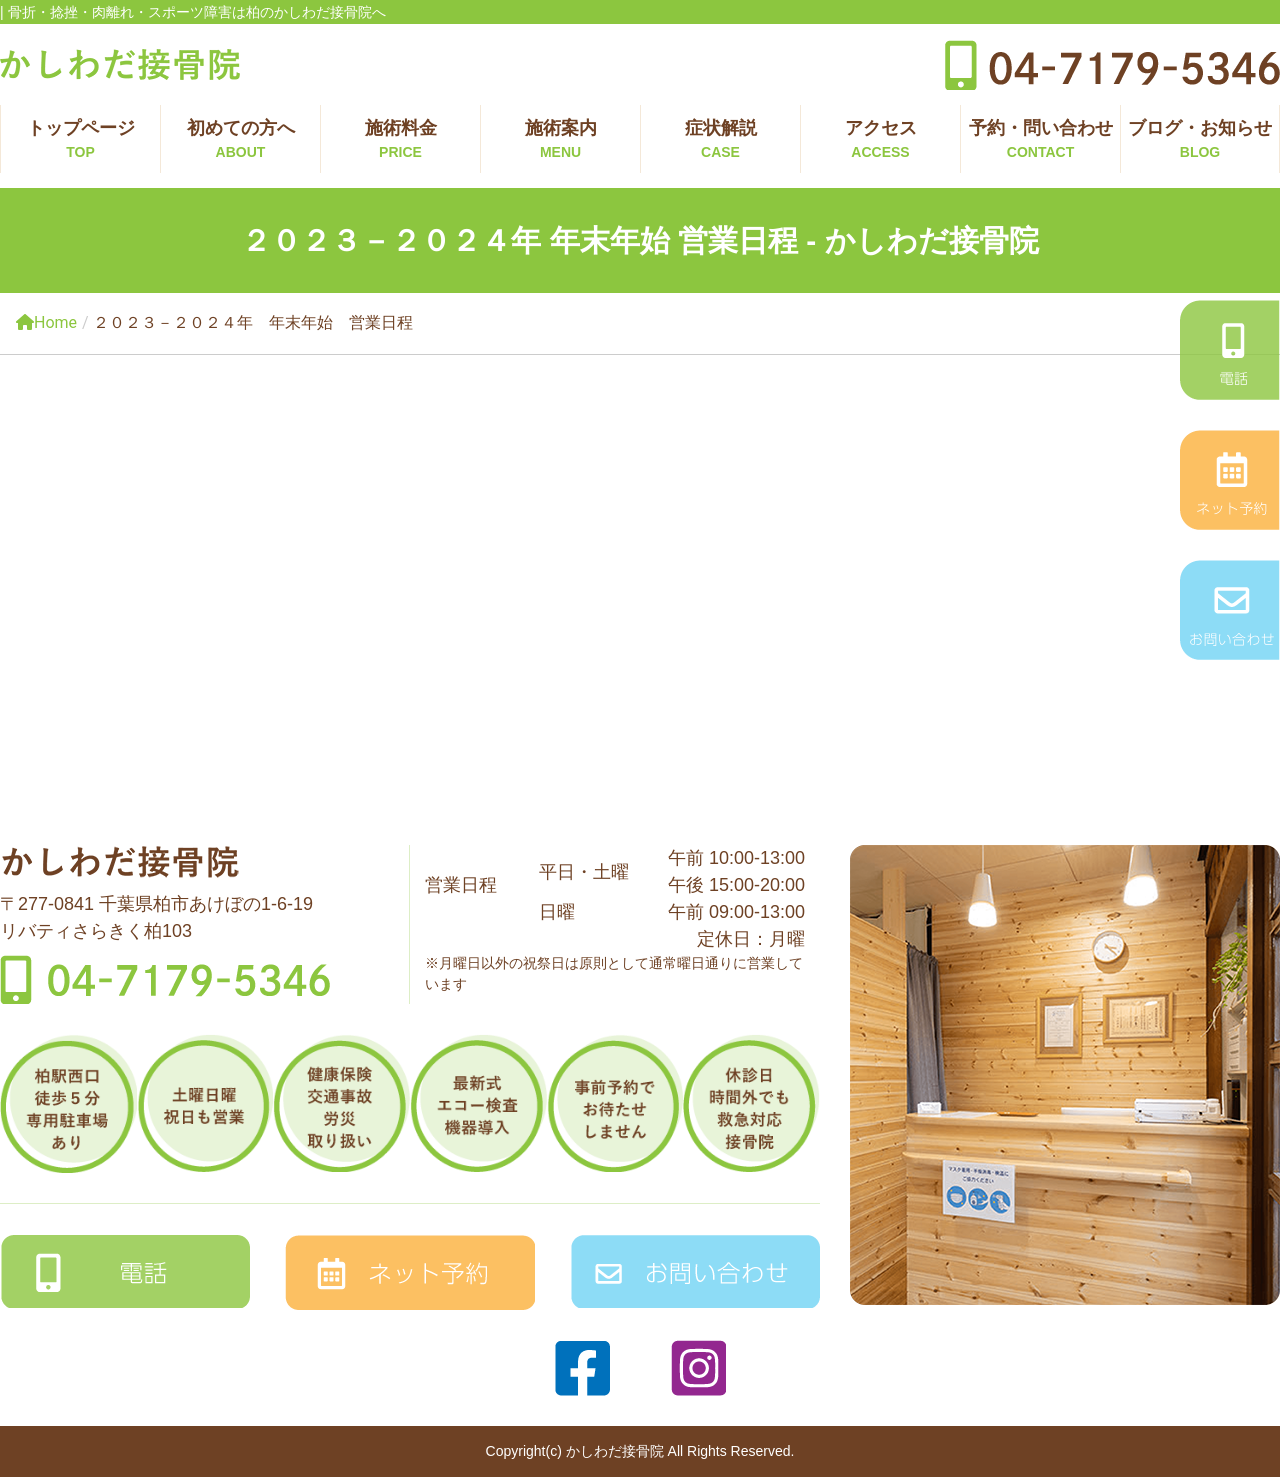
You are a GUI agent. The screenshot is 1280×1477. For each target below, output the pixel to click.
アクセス (880, 140)
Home (46, 322)
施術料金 (400, 140)
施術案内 (560, 140)
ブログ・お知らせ (1200, 140)
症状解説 (720, 140)
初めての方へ (240, 140)
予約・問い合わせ (1040, 140)
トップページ (80, 140)
